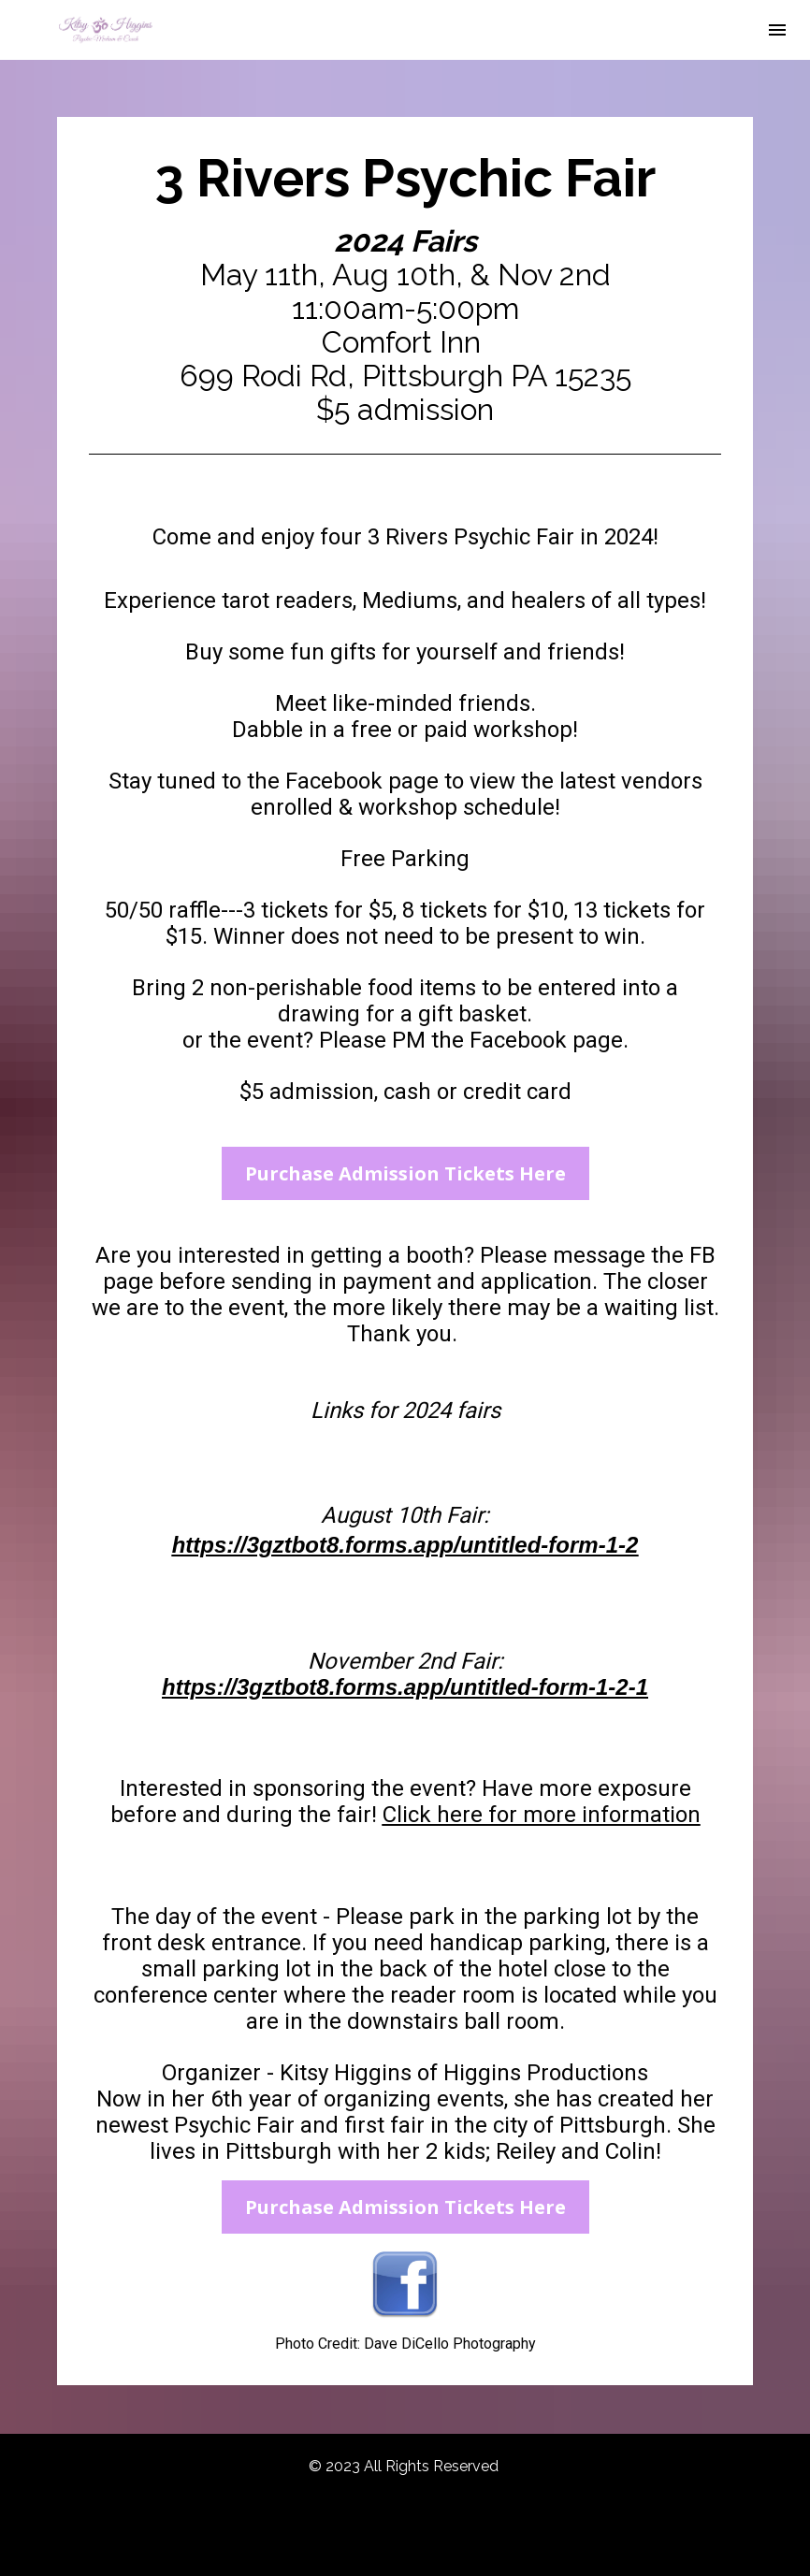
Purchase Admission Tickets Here (405, 1173)
